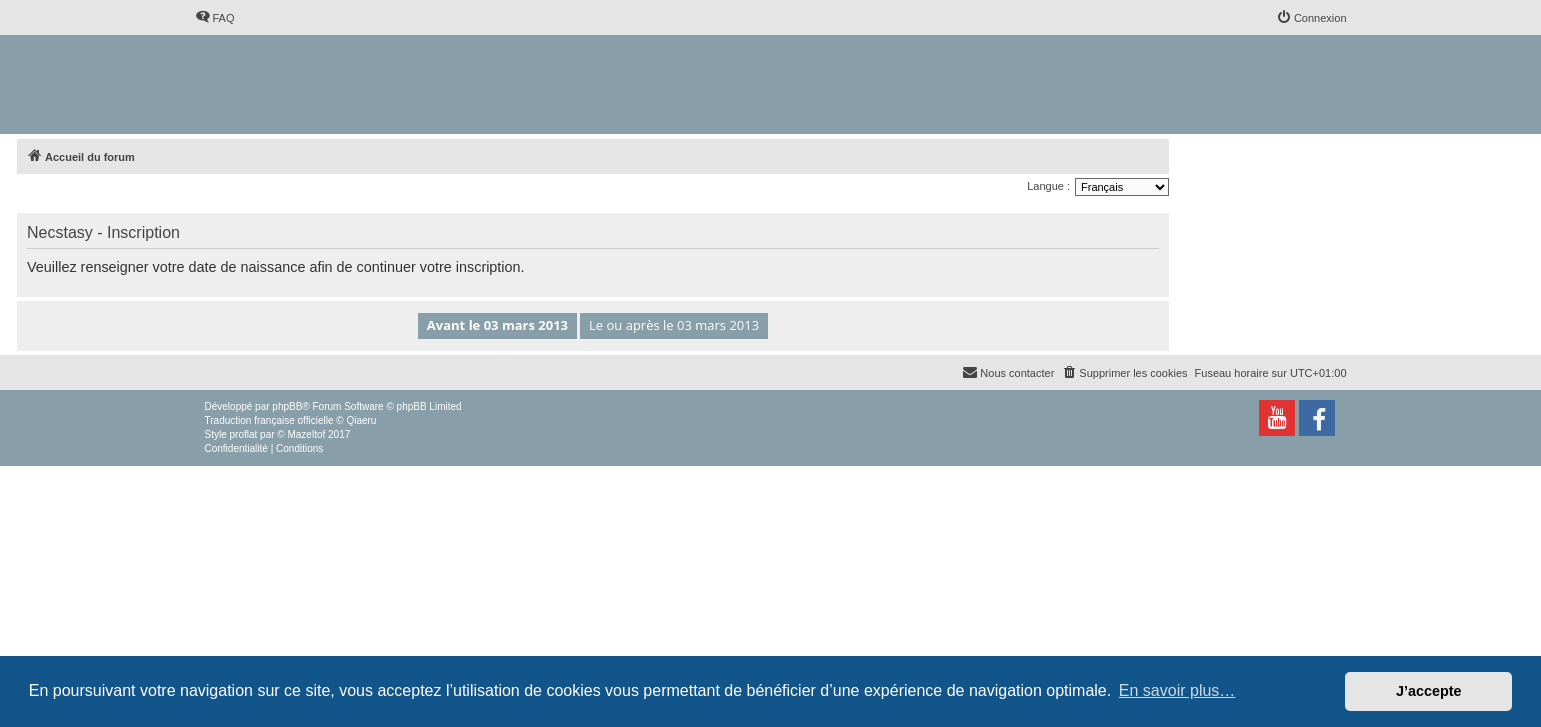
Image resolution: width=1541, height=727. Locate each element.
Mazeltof (306, 434)
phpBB (287, 406)
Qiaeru (361, 420)
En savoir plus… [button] (1177, 690)
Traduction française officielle (269, 420)
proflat (244, 434)
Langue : (1048, 186)
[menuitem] (215, 18)
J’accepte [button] (1429, 691)
